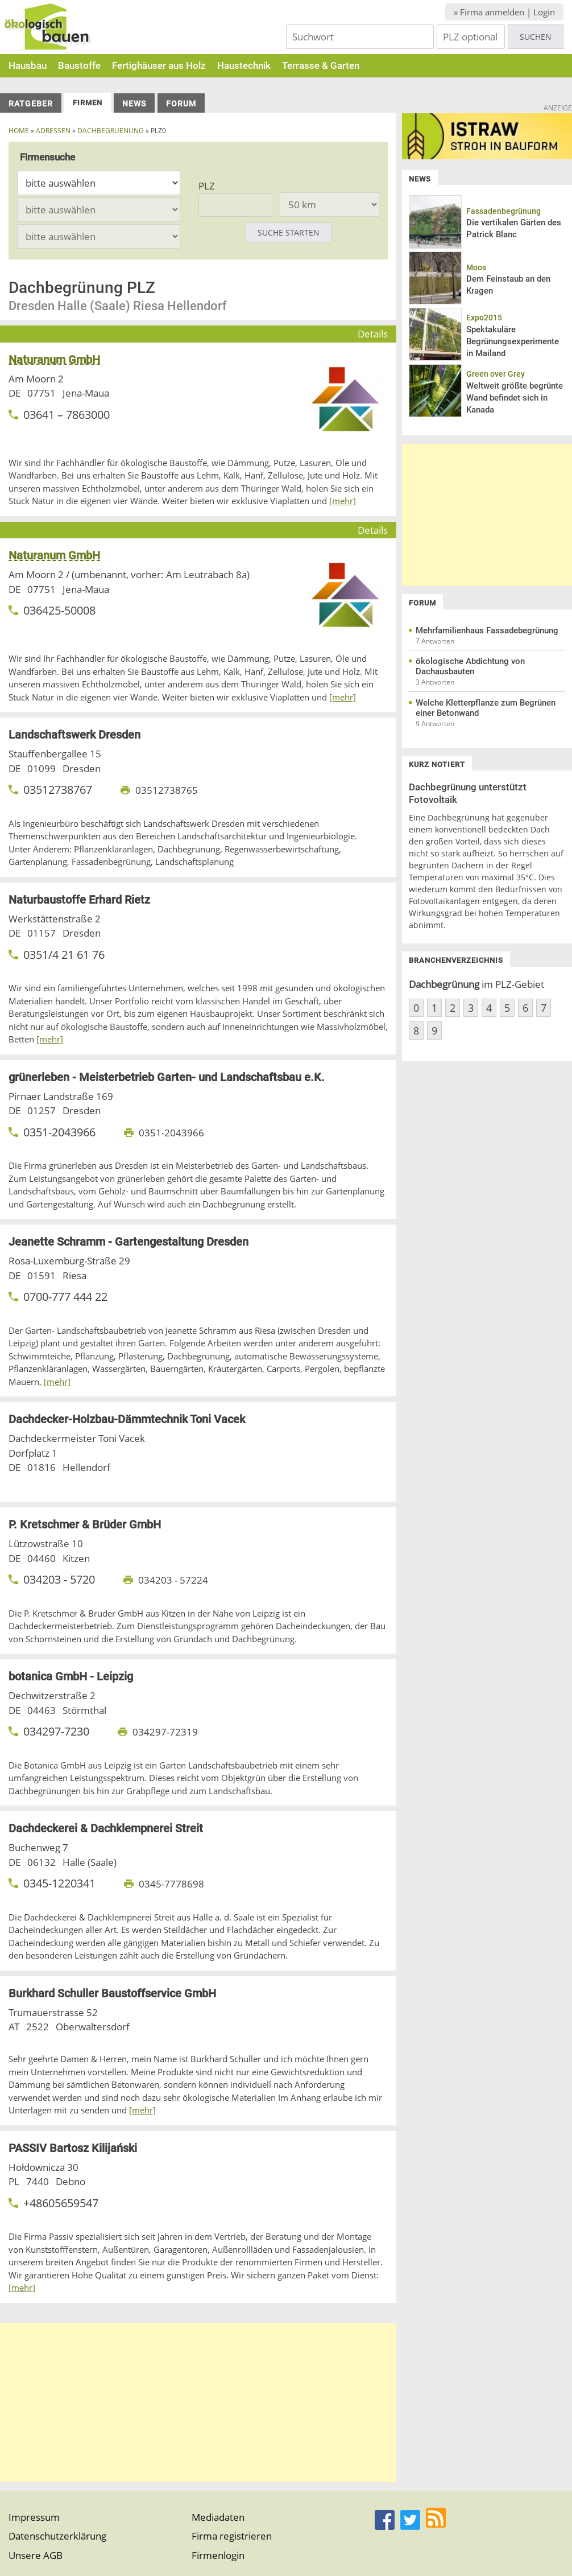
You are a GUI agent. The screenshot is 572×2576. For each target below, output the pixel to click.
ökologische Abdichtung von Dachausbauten (470, 666)
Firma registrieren (232, 2535)
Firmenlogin (218, 2555)
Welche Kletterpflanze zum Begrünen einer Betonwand (486, 708)
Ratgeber (31, 103)
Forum (181, 103)
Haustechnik (244, 65)
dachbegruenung (110, 130)
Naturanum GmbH (54, 359)
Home (19, 130)
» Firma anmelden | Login (504, 12)
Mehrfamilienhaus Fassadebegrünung (487, 630)
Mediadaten (218, 2517)
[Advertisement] (198, 2402)
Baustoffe (79, 65)
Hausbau (28, 65)
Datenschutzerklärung (57, 2535)
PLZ (206, 185)
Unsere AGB (36, 2555)
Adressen (53, 130)
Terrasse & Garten (320, 65)
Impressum (34, 2517)
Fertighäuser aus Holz (159, 65)
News (134, 103)
